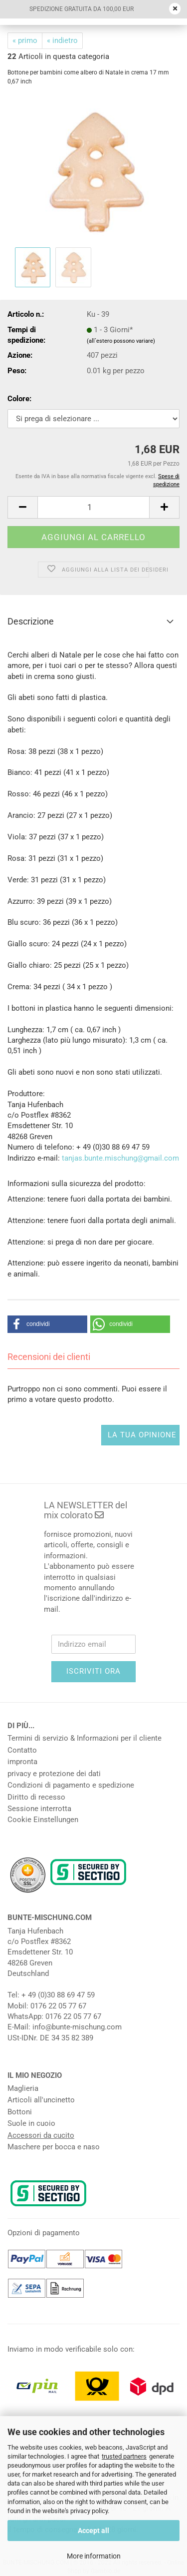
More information (94, 2556)
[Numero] (93, 507)
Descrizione (30, 621)
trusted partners (124, 2456)
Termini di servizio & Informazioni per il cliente (84, 1738)
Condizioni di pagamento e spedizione (70, 1785)
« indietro (62, 40)
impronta (22, 1761)
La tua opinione (142, 1434)
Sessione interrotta (39, 1808)
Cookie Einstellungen (42, 1819)
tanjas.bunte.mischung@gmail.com (120, 1158)
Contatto (22, 1750)
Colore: (19, 398)
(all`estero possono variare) (121, 341)
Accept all (93, 2531)
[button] (22, 507)
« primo (24, 40)
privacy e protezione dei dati (54, 1773)
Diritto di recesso (36, 1797)
